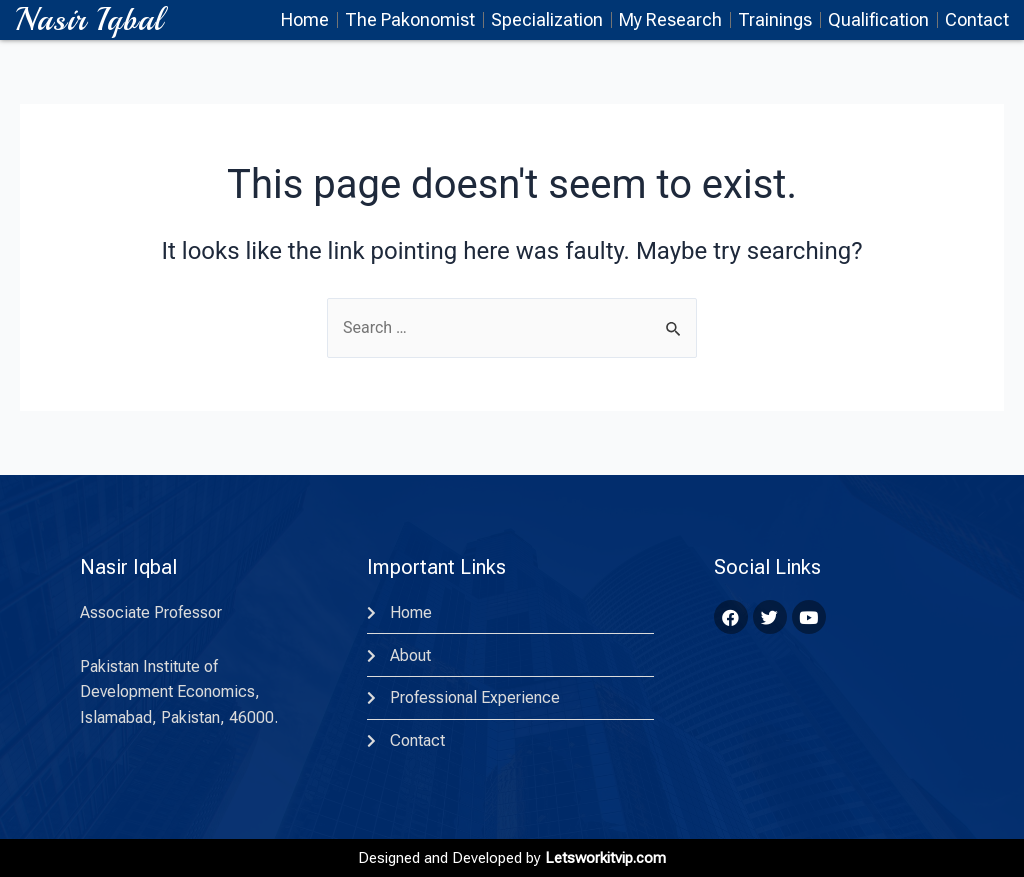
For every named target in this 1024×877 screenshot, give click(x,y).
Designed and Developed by (512, 858)
